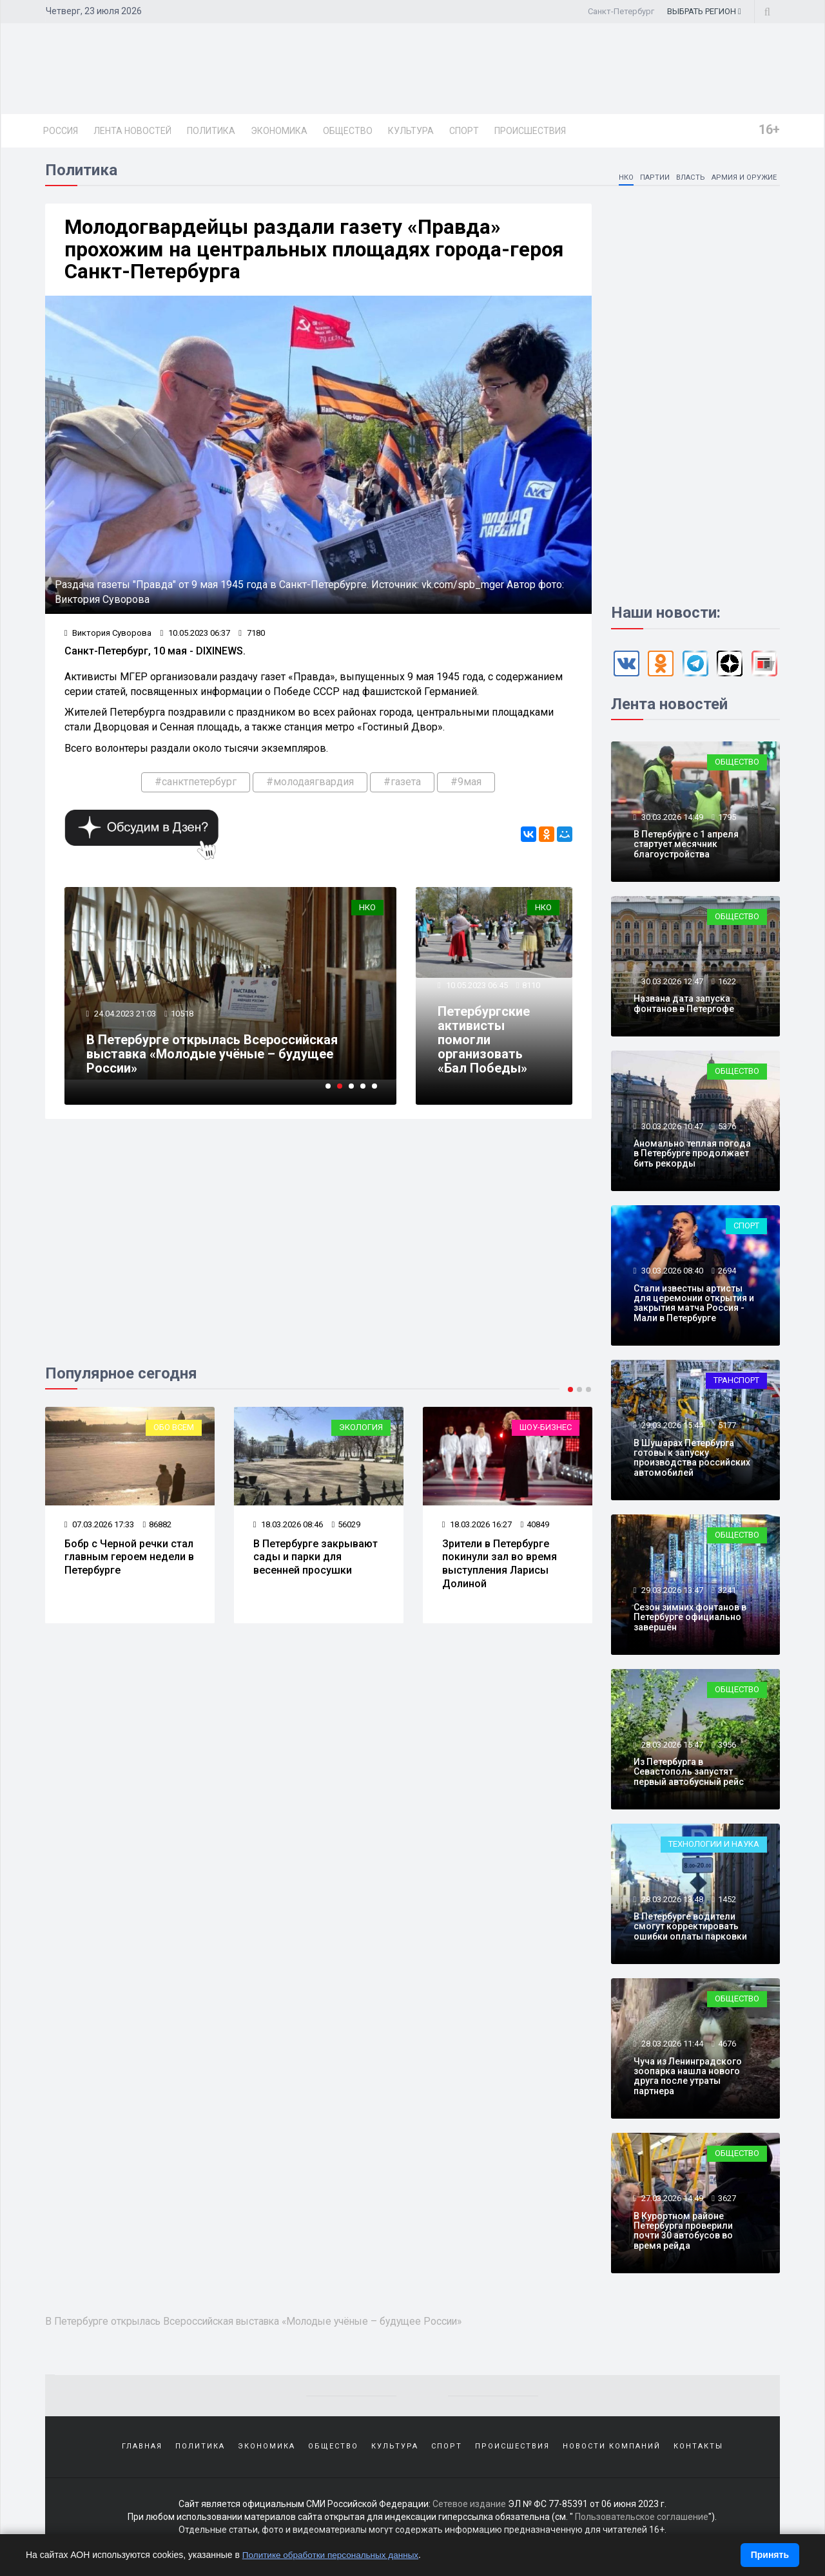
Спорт (464, 131)
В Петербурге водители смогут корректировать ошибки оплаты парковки (690, 1929)
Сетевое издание (469, 2511)
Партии (651, 179)
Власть (688, 179)
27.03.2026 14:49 (671, 2201)
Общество (348, 131)
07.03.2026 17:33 (99, 1529)
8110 (532, 990)
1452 (727, 1901)
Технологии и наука (713, 1846)
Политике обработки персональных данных (333, 2555)
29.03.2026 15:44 (671, 1428)
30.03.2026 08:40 (671, 1273)
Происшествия (530, 131)
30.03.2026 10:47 (671, 1128)
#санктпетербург (196, 785)
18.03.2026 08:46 (288, 1529)
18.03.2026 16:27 (477, 1529)
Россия (60, 131)
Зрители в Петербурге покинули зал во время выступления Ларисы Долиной (499, 1568)
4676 (727, 2046)
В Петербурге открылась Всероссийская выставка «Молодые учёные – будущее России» (212, 1059)
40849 (535, 1529)
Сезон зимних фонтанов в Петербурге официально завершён (690, 1620)
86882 (157, 1529)
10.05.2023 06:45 (477, 990)
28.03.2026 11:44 (671, 2046)
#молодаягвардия (310, 785)
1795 (727, 819)
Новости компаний (612, 2451)
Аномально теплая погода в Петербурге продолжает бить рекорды (692, 1156)
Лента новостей (132, 131)
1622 (727, 983)
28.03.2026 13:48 (671, 1901)
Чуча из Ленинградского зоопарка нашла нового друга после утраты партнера (688, 2078)
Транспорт (736, 1383)
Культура (411, 131)
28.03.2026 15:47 (671, 1746)
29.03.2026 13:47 (671, 1592)
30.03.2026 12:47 (671, 983)
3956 (727, 1746)
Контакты (698, 2451)
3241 (727, 1592)
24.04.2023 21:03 (125, 1018)
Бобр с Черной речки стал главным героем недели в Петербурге (129, 1561)
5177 (727, 1428)
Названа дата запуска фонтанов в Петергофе (684, 1006)
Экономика (279, 131)
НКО (622, 179)
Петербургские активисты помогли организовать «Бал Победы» (484, 1045)
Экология (361, 1432)
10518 (183, 1018)
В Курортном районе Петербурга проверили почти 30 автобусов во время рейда (683, 2233)
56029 (346, 1529)
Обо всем (173, 1432)
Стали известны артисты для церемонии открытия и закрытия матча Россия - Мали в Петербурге (694, 1305)
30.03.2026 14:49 (671, 819)
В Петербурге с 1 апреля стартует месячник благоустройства (686, 847)
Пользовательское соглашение (641, 2524)
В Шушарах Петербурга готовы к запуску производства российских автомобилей (692, 1460)
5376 (727, 1128)
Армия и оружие (743, 179)
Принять (770, 2555)
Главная (142, 2451)
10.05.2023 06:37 (195, 637)
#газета (402, 785)
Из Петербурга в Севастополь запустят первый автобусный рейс (689, 1774)
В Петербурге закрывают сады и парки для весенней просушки (315, 1561)
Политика (211, 131)
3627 (727, 2201)
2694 (727, 1273)
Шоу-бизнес (545, 1432)
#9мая (466, 785)
